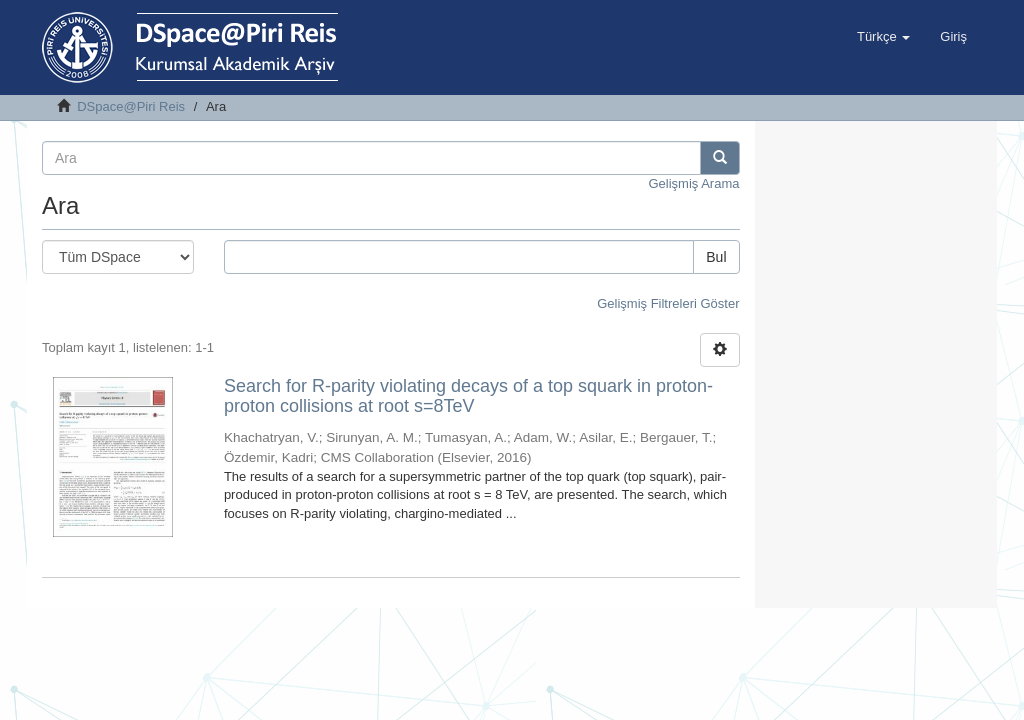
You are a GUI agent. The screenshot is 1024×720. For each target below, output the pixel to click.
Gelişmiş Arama (693, 183)
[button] (883, 37)
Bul (716, 257)
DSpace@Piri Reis (131, 106)
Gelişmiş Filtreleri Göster (668, 303)
